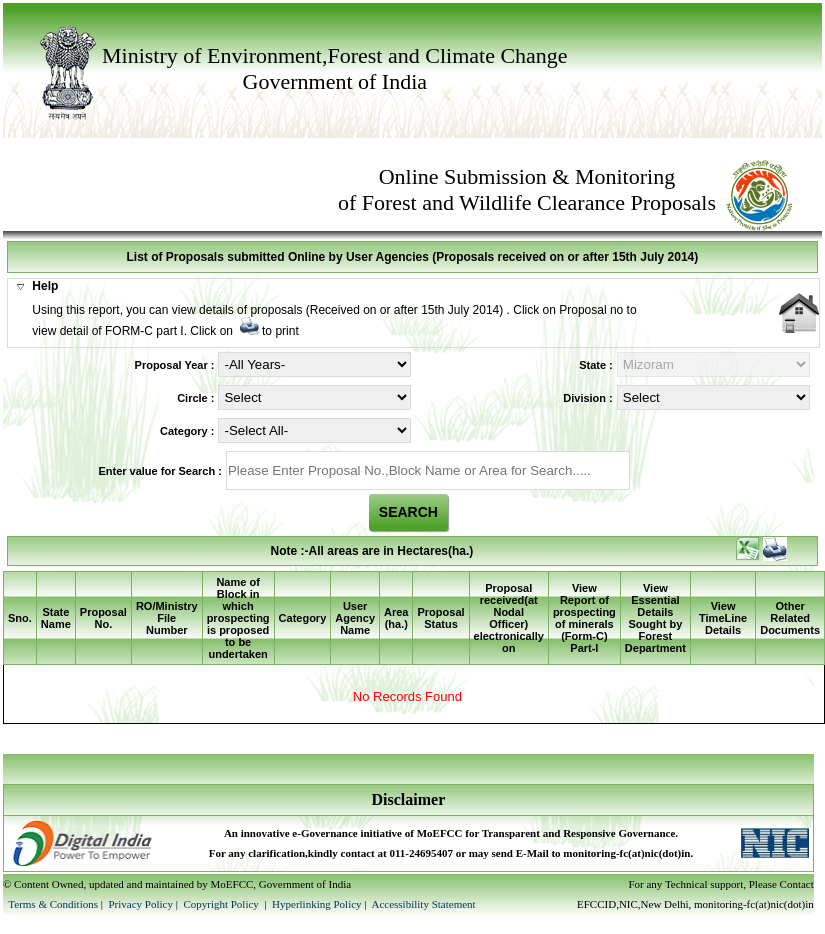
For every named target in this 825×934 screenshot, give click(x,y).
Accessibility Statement (423, 904)
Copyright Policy (222, 904)
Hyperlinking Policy (317, 904)
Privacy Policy (141, 904)
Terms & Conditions (53, 904)
